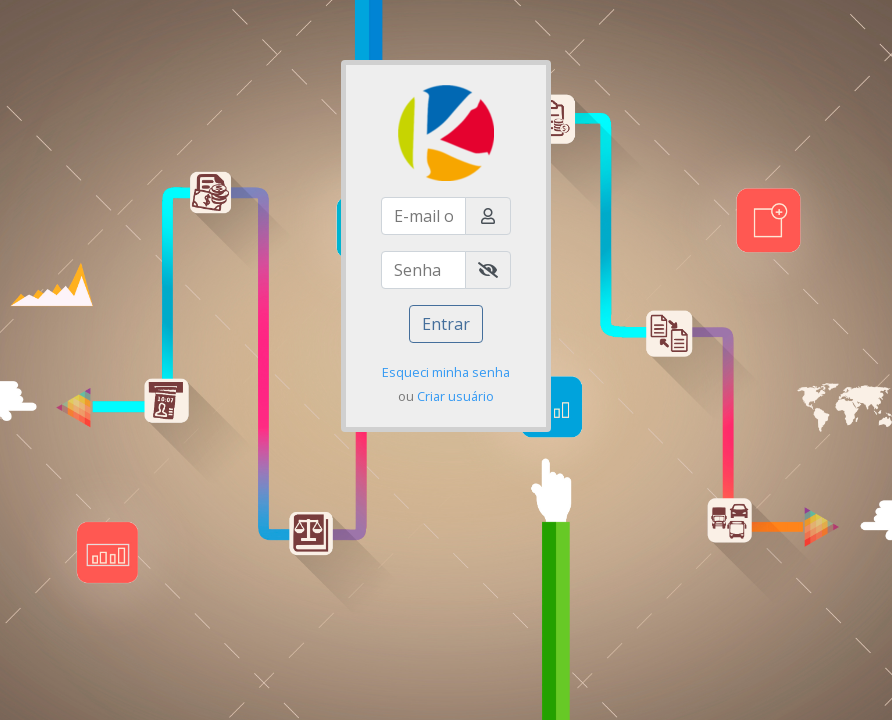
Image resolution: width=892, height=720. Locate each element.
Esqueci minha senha (446, 372)
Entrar (446, 324)
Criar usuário (455, 396)
